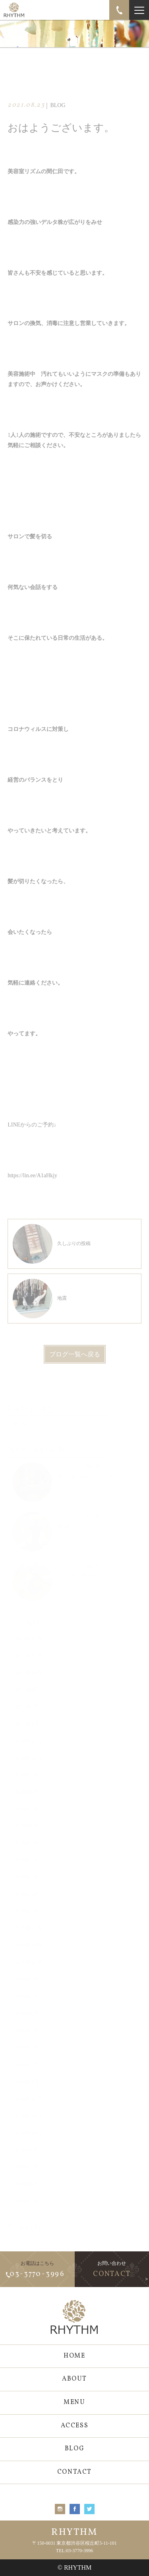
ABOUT (74, 2379)
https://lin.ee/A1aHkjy (32, 1190)
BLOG (74, 2448)
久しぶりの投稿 (52, 1257)
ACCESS (75, 2425)
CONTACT (74, 2472)
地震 (40, 1312)
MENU (74, 2402)
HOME (74, 2356)
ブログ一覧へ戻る (74, 1368)
